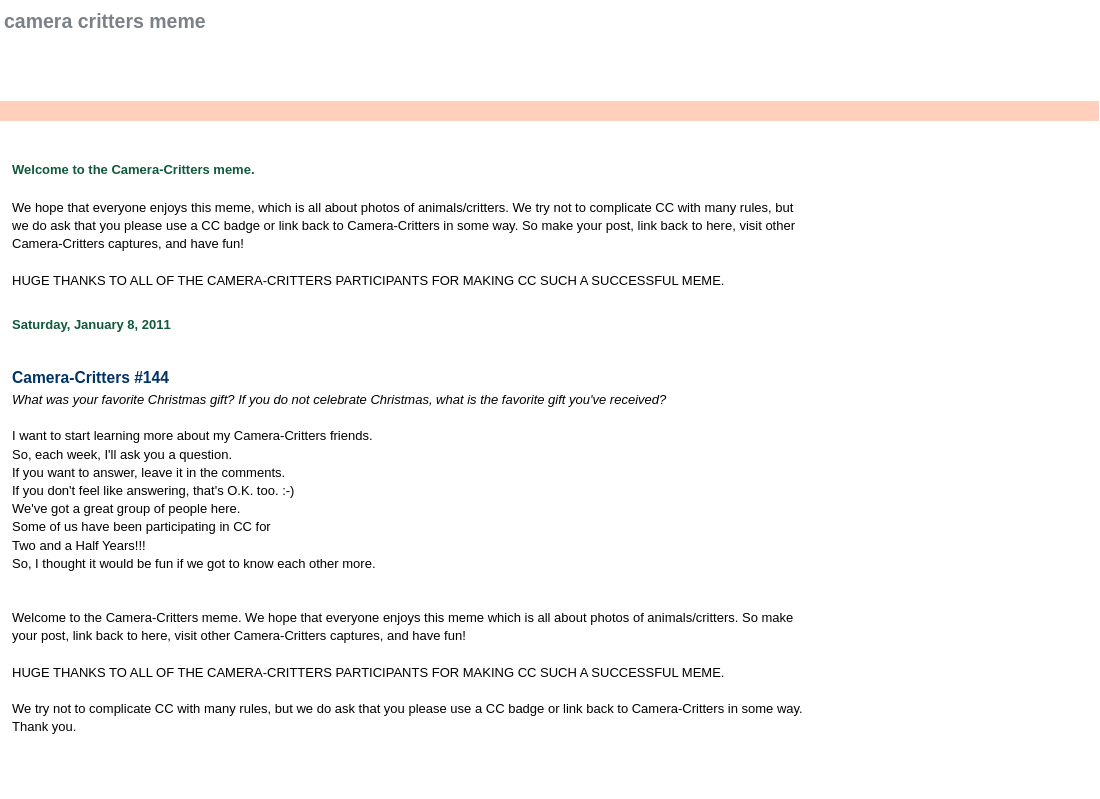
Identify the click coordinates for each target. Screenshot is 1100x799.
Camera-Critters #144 (90, 377)
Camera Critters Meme (105, 21)
